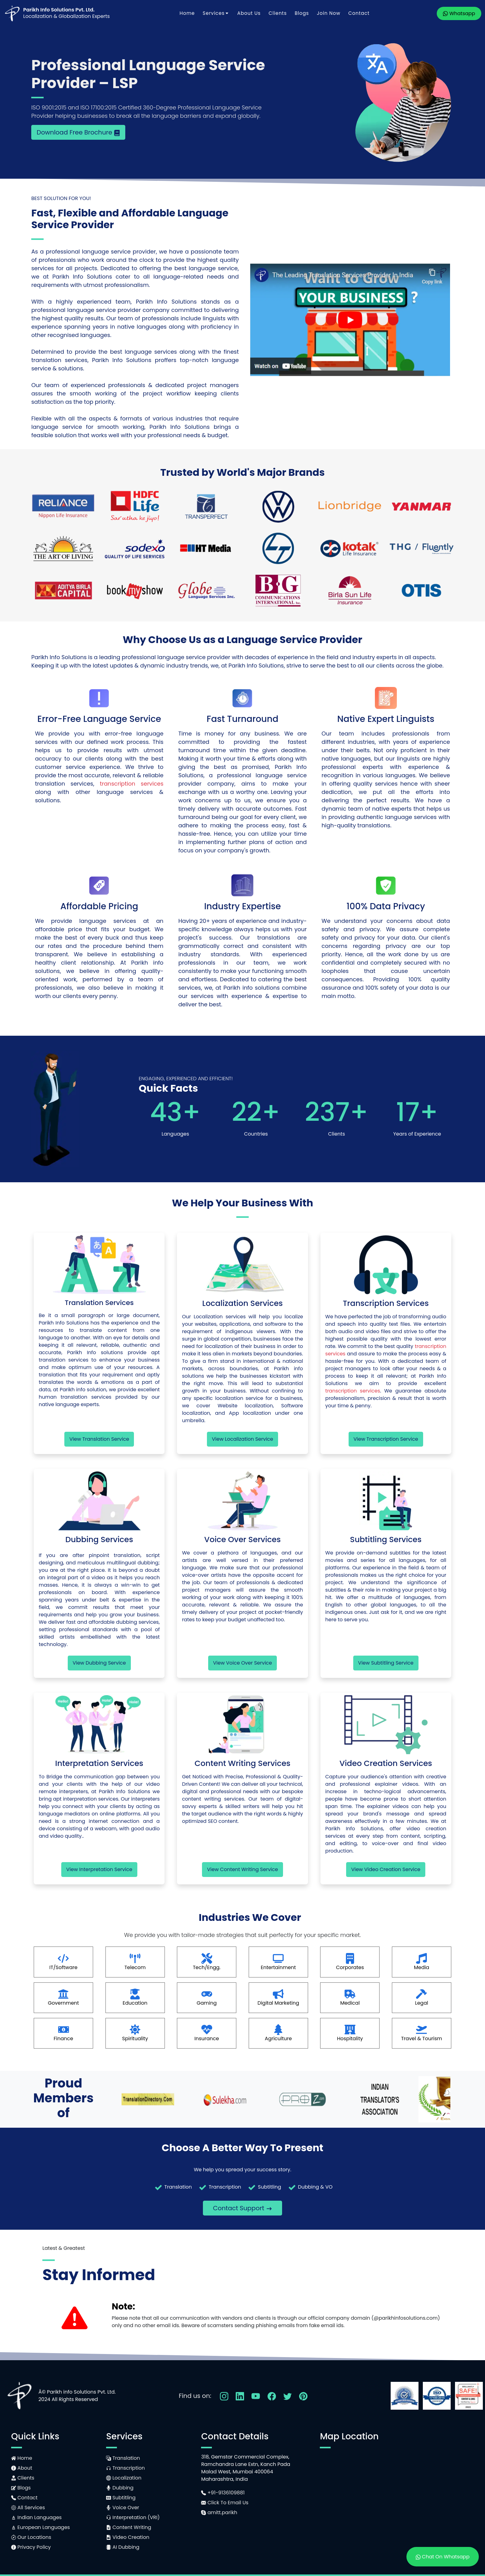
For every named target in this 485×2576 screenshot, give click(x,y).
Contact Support (242, 2208)
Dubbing (119, 2487)
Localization (123, 2477)
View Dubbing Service (99, 1662)
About (21, 2468)
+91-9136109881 (223, 2492)
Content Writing (128, 2527)
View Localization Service (242, 1439)
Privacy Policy (31, 2547)
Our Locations (31, 2537)
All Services (28, 2507)
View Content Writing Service (242, 1869)
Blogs (302, 13)
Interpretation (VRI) (133, 2517)
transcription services (132, 783)
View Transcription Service (386, 1439)
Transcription (125, 2468)
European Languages (40, 2527)
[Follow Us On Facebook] (272, 2396)
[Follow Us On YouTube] (255, 2396)
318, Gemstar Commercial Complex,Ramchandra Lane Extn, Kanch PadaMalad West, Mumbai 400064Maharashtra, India (245, 2468)
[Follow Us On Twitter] (287, 2396)
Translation (123, 2458)
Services (216, 13)
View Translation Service (99, 1439)
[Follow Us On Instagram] (224, 2396)
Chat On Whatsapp (443, 2556)
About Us (249, 13)
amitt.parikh (219, 2512)
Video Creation (127, 2537)
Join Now (328, 13)
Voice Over (122, 2507)
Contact (359, 13)
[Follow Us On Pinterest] (303, 2396)
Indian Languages (36, 2517)
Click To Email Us (224, 2502)
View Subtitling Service (386, 1662)
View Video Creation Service (385, 1869)
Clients (277, 13)
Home (187, 13)
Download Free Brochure (78, 132)
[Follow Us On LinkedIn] (240, 2396)
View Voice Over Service (242, 1662)
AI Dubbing (122, 2547)
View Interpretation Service (99, 1869)
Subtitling (120, 2497)
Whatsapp (459, 13)
